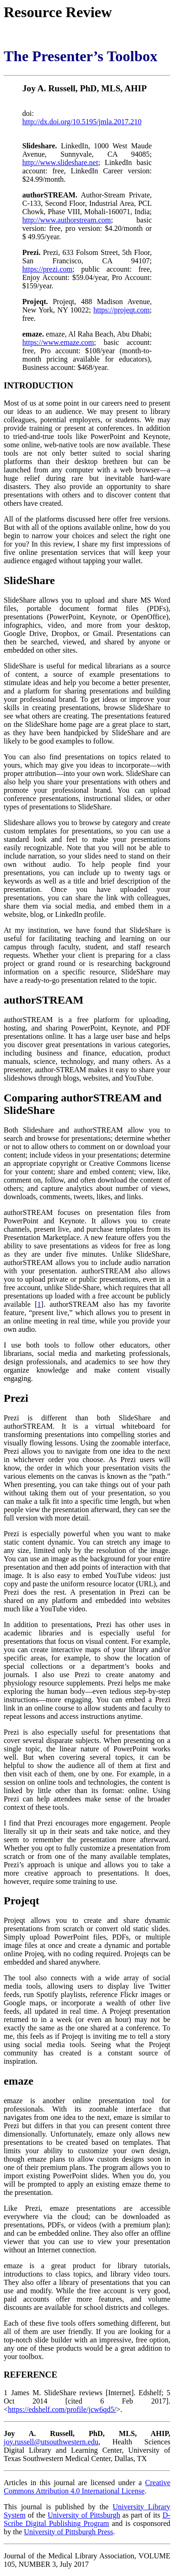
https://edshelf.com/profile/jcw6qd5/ (62, 2409)
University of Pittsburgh (84, 2515)
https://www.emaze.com (58, 342)
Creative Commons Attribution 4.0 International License (87, 2487)
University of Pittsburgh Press (68, 2532)
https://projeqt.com (121, 310)
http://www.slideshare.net (60, 162)
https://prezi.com (47, 269)
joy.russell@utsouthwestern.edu (51, 2442)
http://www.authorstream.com (66, 220)
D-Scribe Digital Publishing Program (87, 2519)
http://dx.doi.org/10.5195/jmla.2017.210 (82, 122)
